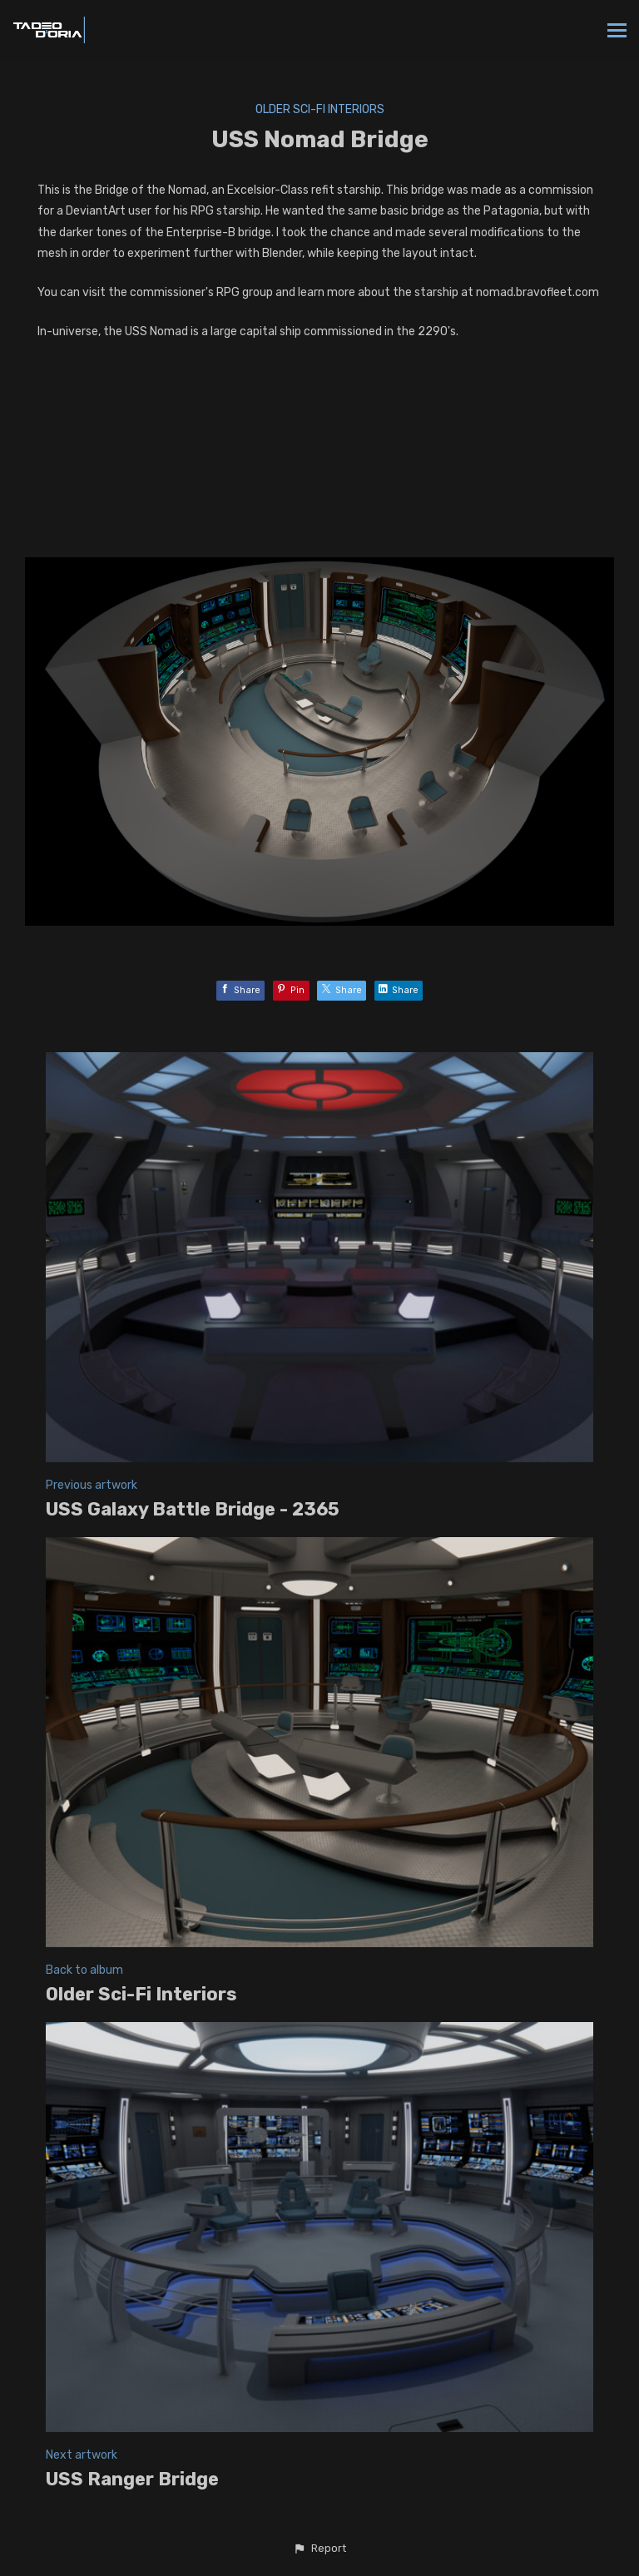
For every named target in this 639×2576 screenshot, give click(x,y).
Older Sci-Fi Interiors (319, 109)
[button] (319, 2548)
